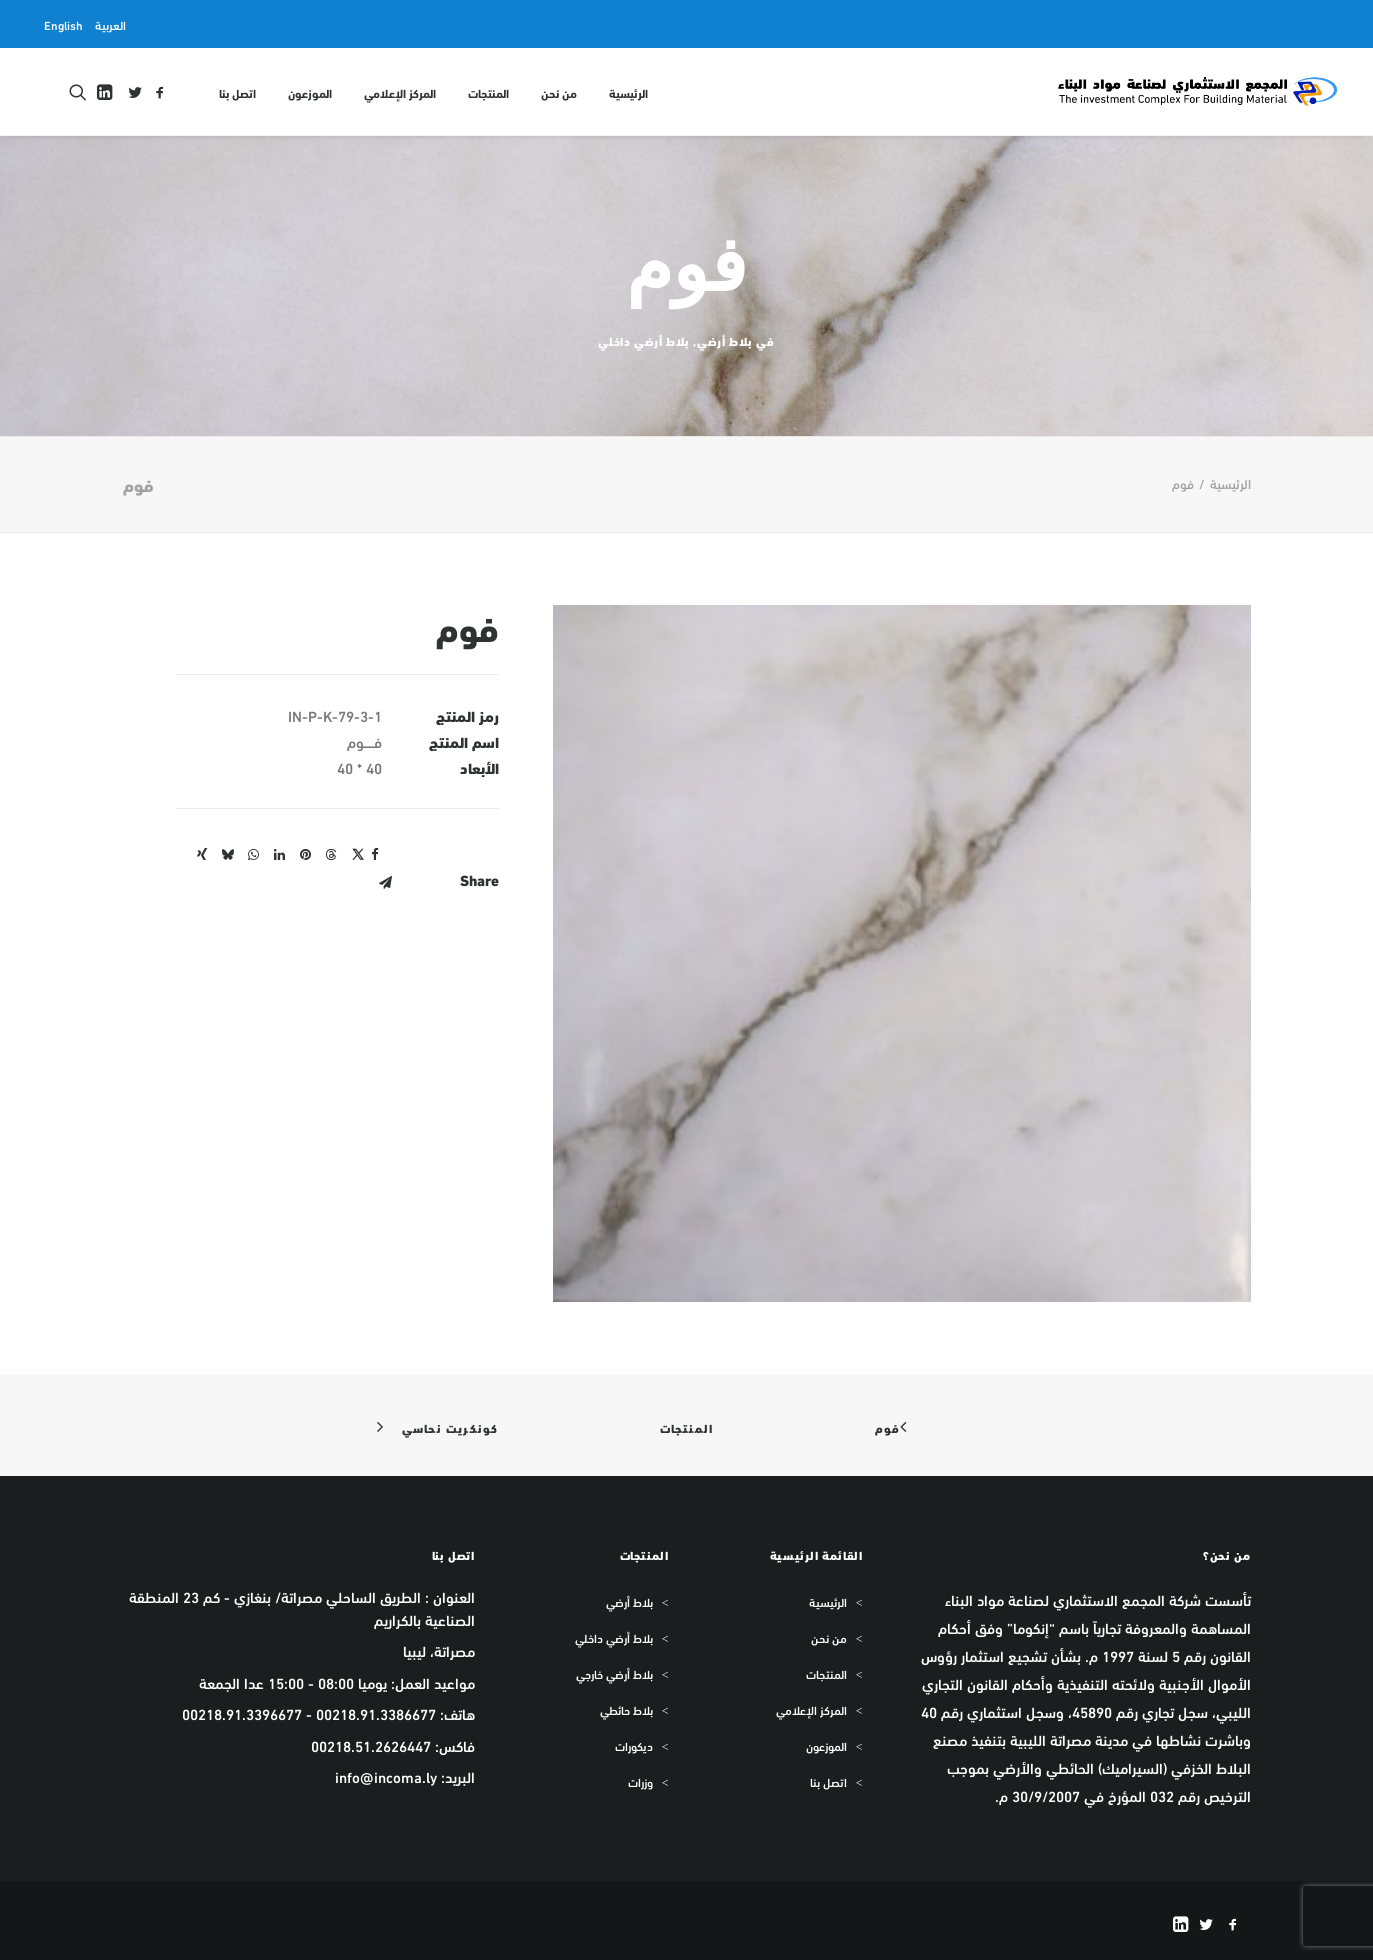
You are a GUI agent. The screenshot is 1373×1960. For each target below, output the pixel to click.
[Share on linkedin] (280, 855)
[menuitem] (110, 24)
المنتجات (488, 92)
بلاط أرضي (725, 340)
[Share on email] (386, 883)
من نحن (559, 92)
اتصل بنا (237, 92)
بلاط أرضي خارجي (614, 1674)
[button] (160, 91)
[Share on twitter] (358, 855)
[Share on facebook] (375, 855)
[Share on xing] (202, 855)
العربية (110, 24)
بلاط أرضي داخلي (643, 340)
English (63, 24)
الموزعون (310, 92)
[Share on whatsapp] (254, 855)
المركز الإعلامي (400, 92)
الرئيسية (628, 92)
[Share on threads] (332, 855)
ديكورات (634, 1746)
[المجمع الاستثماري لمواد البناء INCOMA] (1196, 91)
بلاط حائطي (626, 1710)
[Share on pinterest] (306, 855)
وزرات (640, 1782)
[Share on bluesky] (228, 855)
